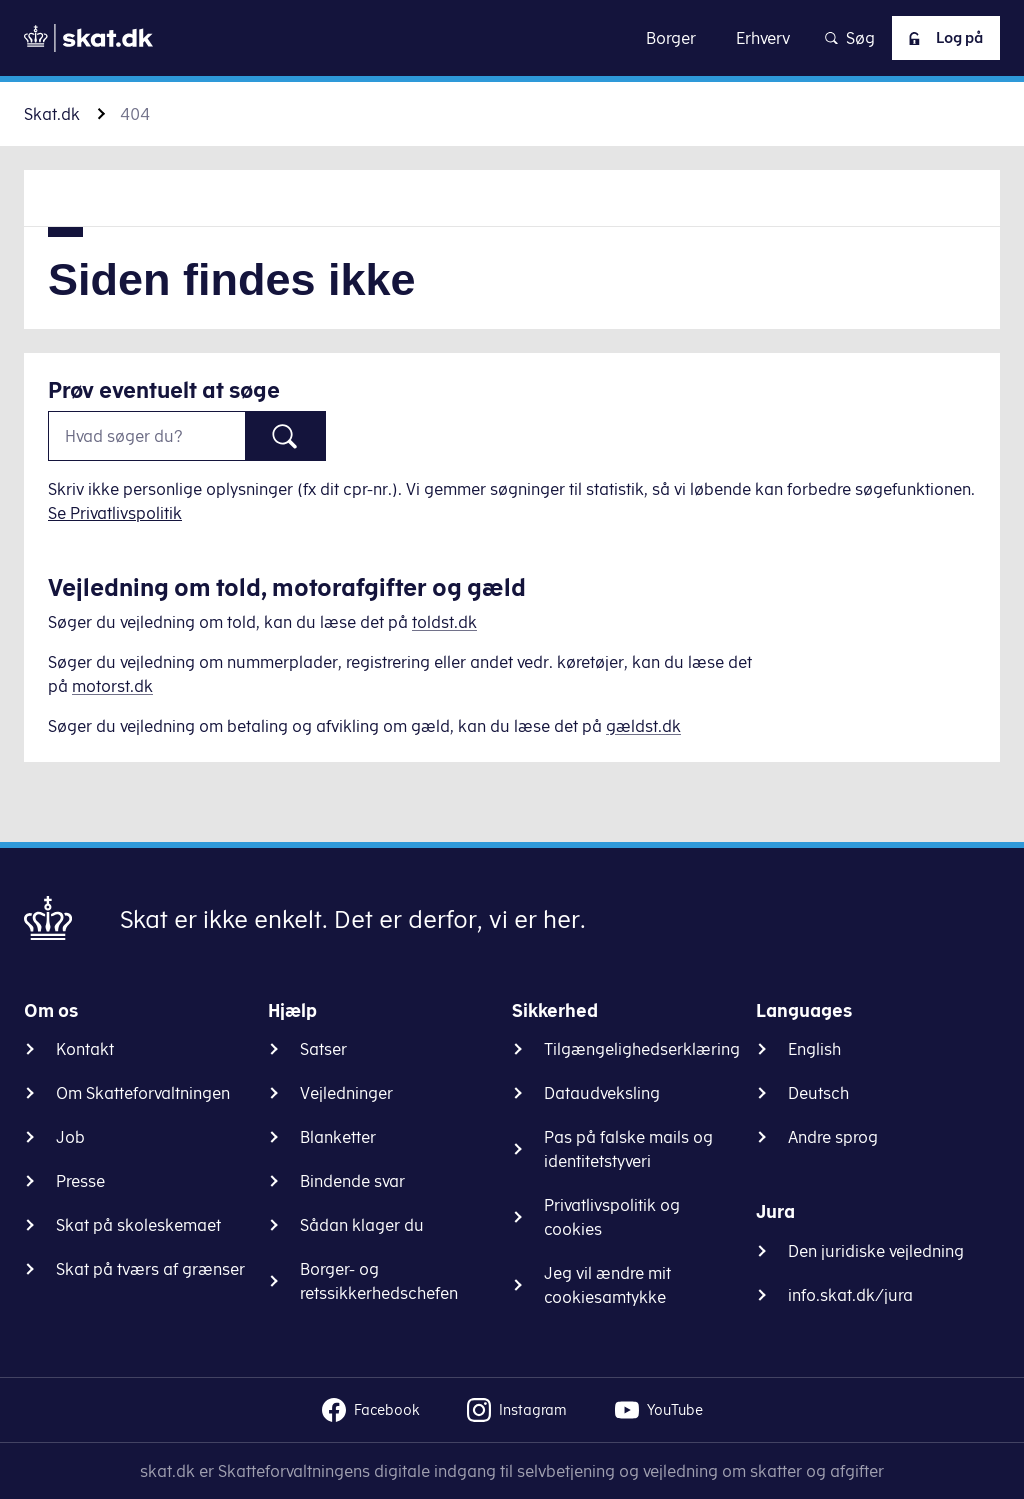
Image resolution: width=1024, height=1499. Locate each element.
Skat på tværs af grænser (150, 1269)
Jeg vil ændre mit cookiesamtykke (607, 1285)
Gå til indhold (512, 37)
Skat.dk (52, 114)
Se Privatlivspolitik (115, 513)
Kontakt (85, 1049)
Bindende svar (352, 1181)
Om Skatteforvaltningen (143, 1093)
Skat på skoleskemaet (138, 1225)
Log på (939, 38)
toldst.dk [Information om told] (444, 622)
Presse (80, 1181)
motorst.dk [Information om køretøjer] (112, 686)
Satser (323, 1049)
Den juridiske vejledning (876, 1251)
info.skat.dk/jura (850, 1295)
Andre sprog (833, 1137)
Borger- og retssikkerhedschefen (379, 1281)
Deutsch (818, 1093)
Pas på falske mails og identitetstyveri (628, 1149)
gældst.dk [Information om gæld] (643, 726)
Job (70, 1137)
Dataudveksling (602, 1093)
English (814, 1049)
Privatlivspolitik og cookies (612, 1217)
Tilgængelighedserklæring (642, 1049)
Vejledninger (346, 1093)
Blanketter (338, 1137)
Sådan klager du (362, 1225)
